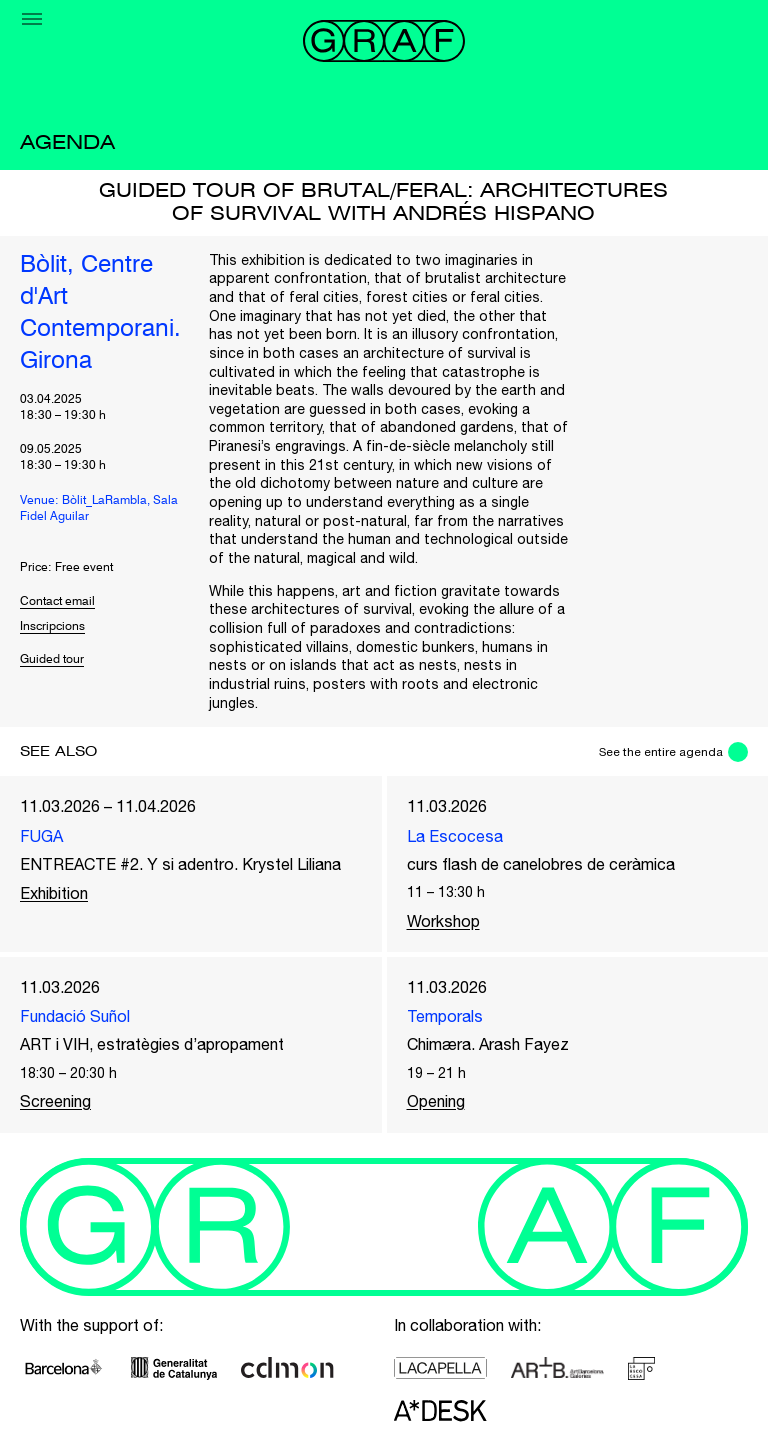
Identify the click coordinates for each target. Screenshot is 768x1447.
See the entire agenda (661, 752)
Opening (436, 1101)
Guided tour (52, 660)
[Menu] (32, 19)
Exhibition (54, 893)
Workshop (443, 921)
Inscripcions (52, 627)
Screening (55, 1101)
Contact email (57, 602)
